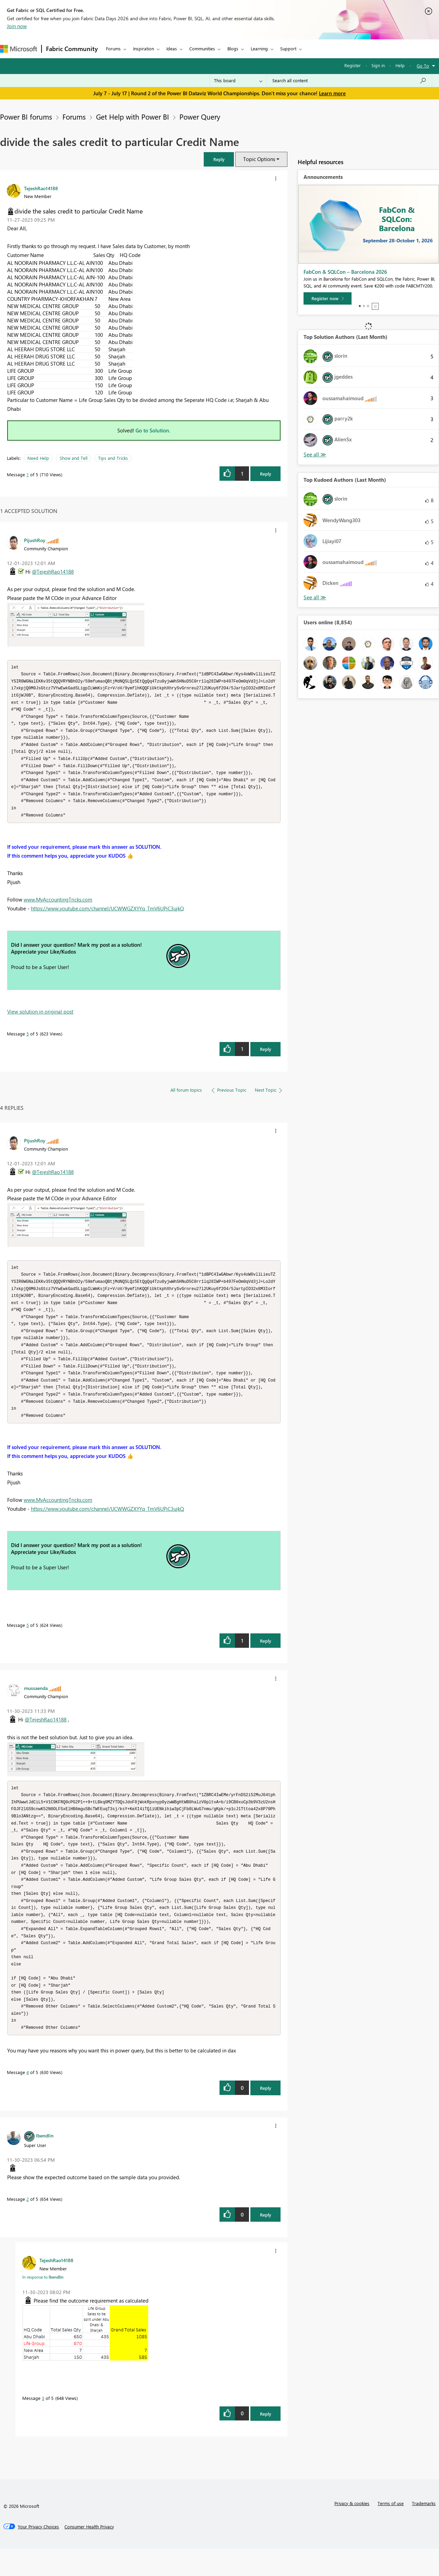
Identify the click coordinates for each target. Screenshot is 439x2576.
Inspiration (143, 48)
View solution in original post (40, 1019)
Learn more (332, 93)
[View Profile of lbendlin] (45, 2162)
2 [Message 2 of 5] (27, 2226)
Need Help (38, 458)
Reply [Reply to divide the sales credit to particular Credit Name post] (265, 474)
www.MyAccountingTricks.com (58, 907)
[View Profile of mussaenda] (36, 1703)
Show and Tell (73, 458)
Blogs (232, 48)
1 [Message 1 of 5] (27, 474)
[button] (219, 159)
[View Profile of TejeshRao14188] (41, 188)
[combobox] (349, 80)
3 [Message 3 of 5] (43, 2425)
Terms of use (391, 2530)
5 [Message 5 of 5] (27, 1041)
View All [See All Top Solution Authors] (315, 454)
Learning (259, 48)
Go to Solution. (152, 430)
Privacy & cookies (351, 2530)
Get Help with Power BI (132, 116)
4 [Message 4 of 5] (27, 2099)
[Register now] (328, 298)
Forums (113, 48)
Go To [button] (423, 66)
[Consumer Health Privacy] (89, 2554)
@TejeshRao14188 (53, 571)
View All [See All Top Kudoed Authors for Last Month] (315, 597)
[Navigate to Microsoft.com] (18, 49)
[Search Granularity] (238, 80)
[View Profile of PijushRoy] (34, 540)
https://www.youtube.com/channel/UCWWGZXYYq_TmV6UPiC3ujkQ (107, 915)
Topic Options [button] (259, 159)
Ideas (171, 48)
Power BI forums (26, 116)
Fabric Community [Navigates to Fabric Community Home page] (72, 49)
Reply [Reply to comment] (265, 1056)
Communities (202, 48)
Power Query (199, 116)
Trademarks (424, 2530)
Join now (17, 26)
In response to (42, 2304)
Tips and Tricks (113, 458)
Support (288, 48)
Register (352, 65)
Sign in (378, 65)
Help (400, 65)
